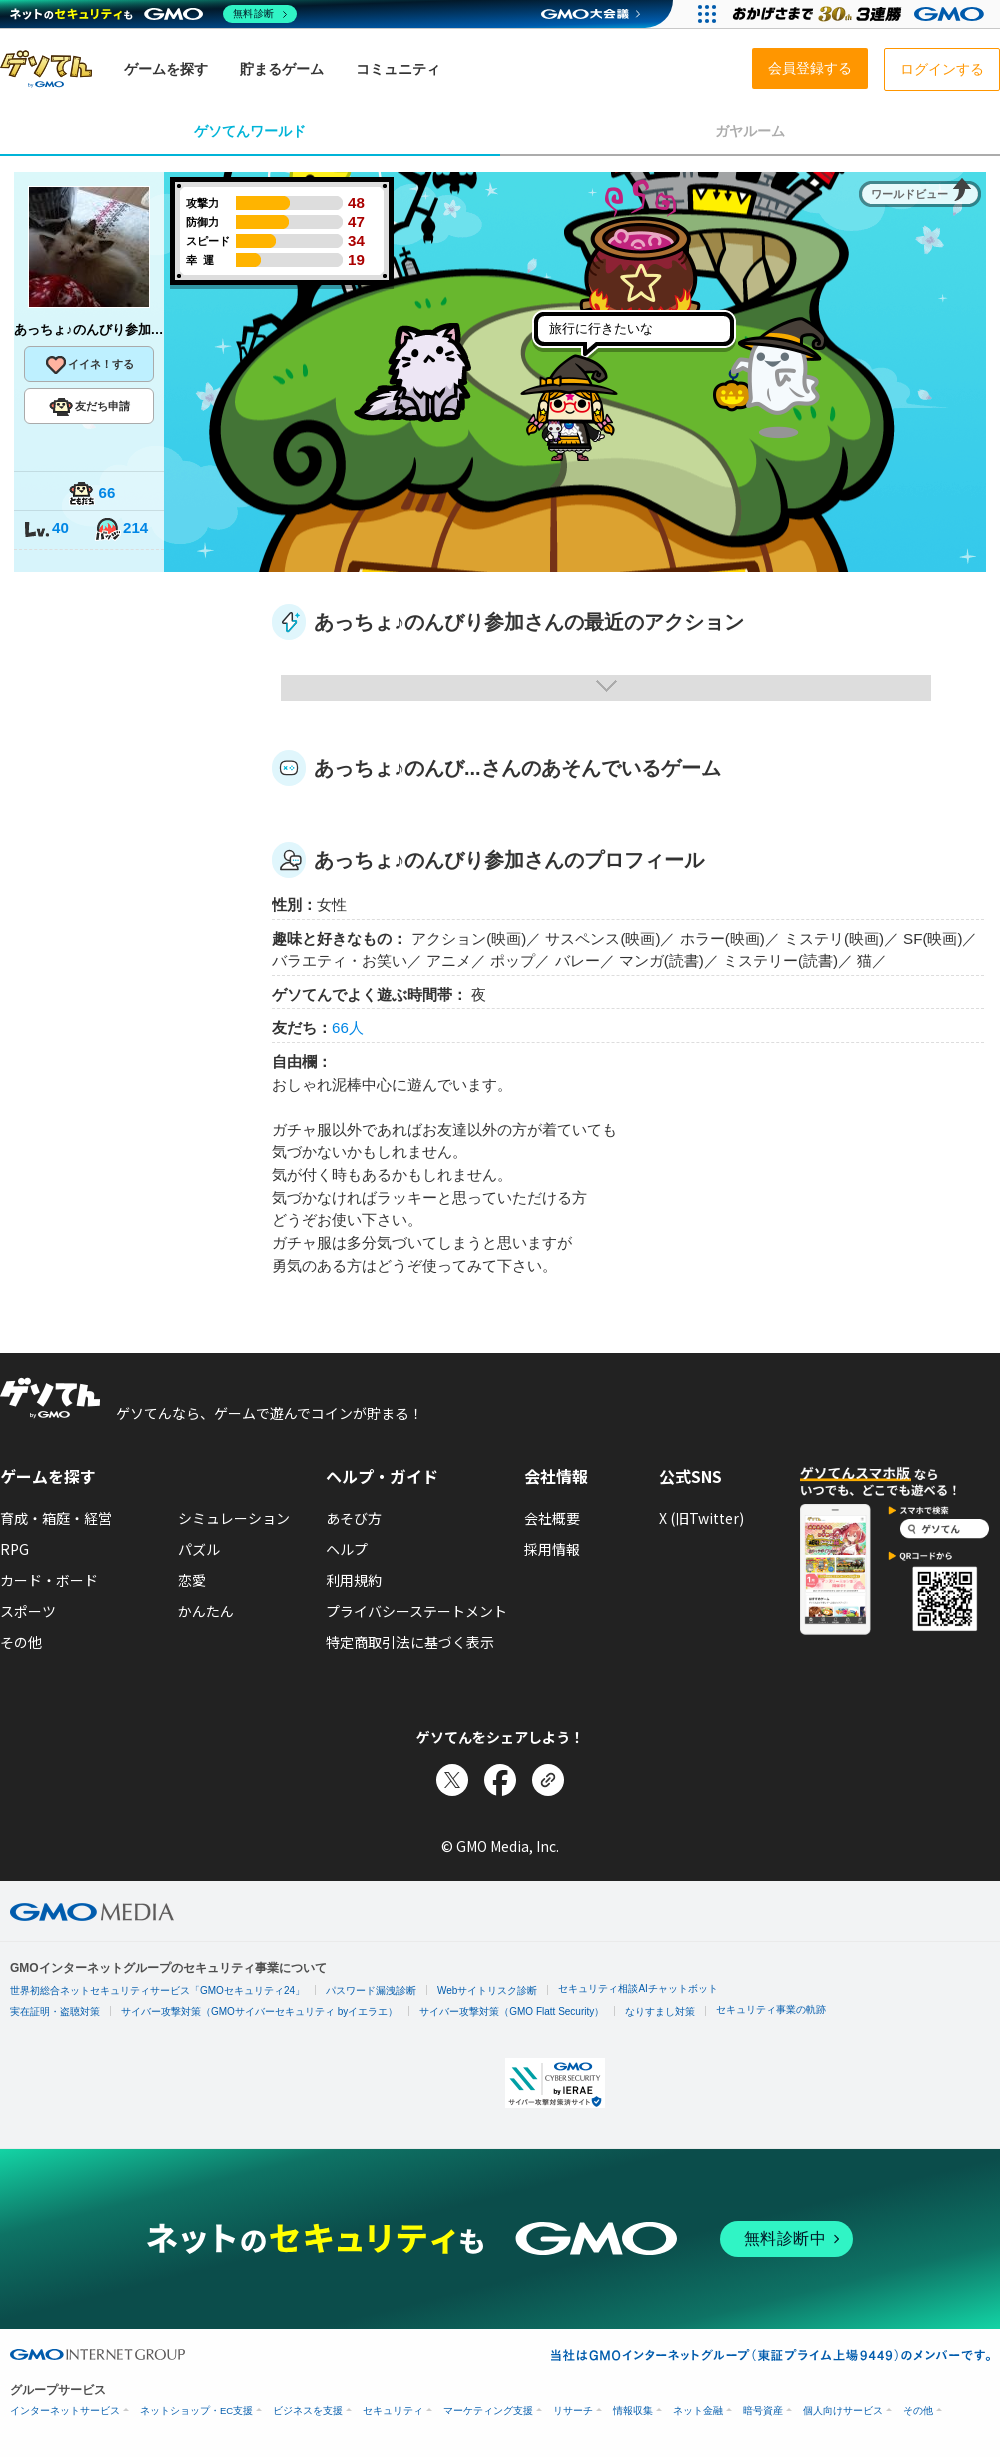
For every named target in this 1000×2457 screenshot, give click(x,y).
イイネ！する (89, 365)
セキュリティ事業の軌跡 (771, 2009)
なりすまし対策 (660, 2011)
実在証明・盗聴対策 (55, 2011)
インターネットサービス (65, 2410)
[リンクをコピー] (548, 1780)
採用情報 (552, 1549)
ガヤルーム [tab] (750, 131)
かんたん (206, 1611)
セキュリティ (393, 2410)
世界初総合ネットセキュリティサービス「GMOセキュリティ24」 (157, 1990)
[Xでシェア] (452, 1780)
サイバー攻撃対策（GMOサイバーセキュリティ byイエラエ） (259, 2011)
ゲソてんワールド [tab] (250, 131)
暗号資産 (763, 2410)
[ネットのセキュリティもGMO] (153, 14)
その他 (21, 1642)
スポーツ (28, 1611)
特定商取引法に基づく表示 (410, 1642)
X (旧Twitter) (701, 1518)
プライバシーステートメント (416, 1611)
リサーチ (573, 2410)
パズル (199, 1549)
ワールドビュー (909, 194)
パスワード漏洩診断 (371, 1990)
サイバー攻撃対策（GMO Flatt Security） (511, 2011)
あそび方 (354, 1518)
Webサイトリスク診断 (487, 1990)
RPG (14, 1549)
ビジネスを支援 (308, 2410)
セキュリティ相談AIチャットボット (637, 1988)
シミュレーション (234, 1518)
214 (121, 529)
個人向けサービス (843, 2410)
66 (92, 494)
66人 (348, 1027)
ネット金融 (698, 2410)
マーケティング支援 (488, 2410)
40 (46, 529)
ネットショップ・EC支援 (196, 2410)
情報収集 (633, 2410)
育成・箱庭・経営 (56, 1518)
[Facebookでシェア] (500, 1780)
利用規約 (354, 1580)
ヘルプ (347, 1549)
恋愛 (192, 1580)
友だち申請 (89, 407)
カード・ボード (49, 1580)
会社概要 (552, 1518)
